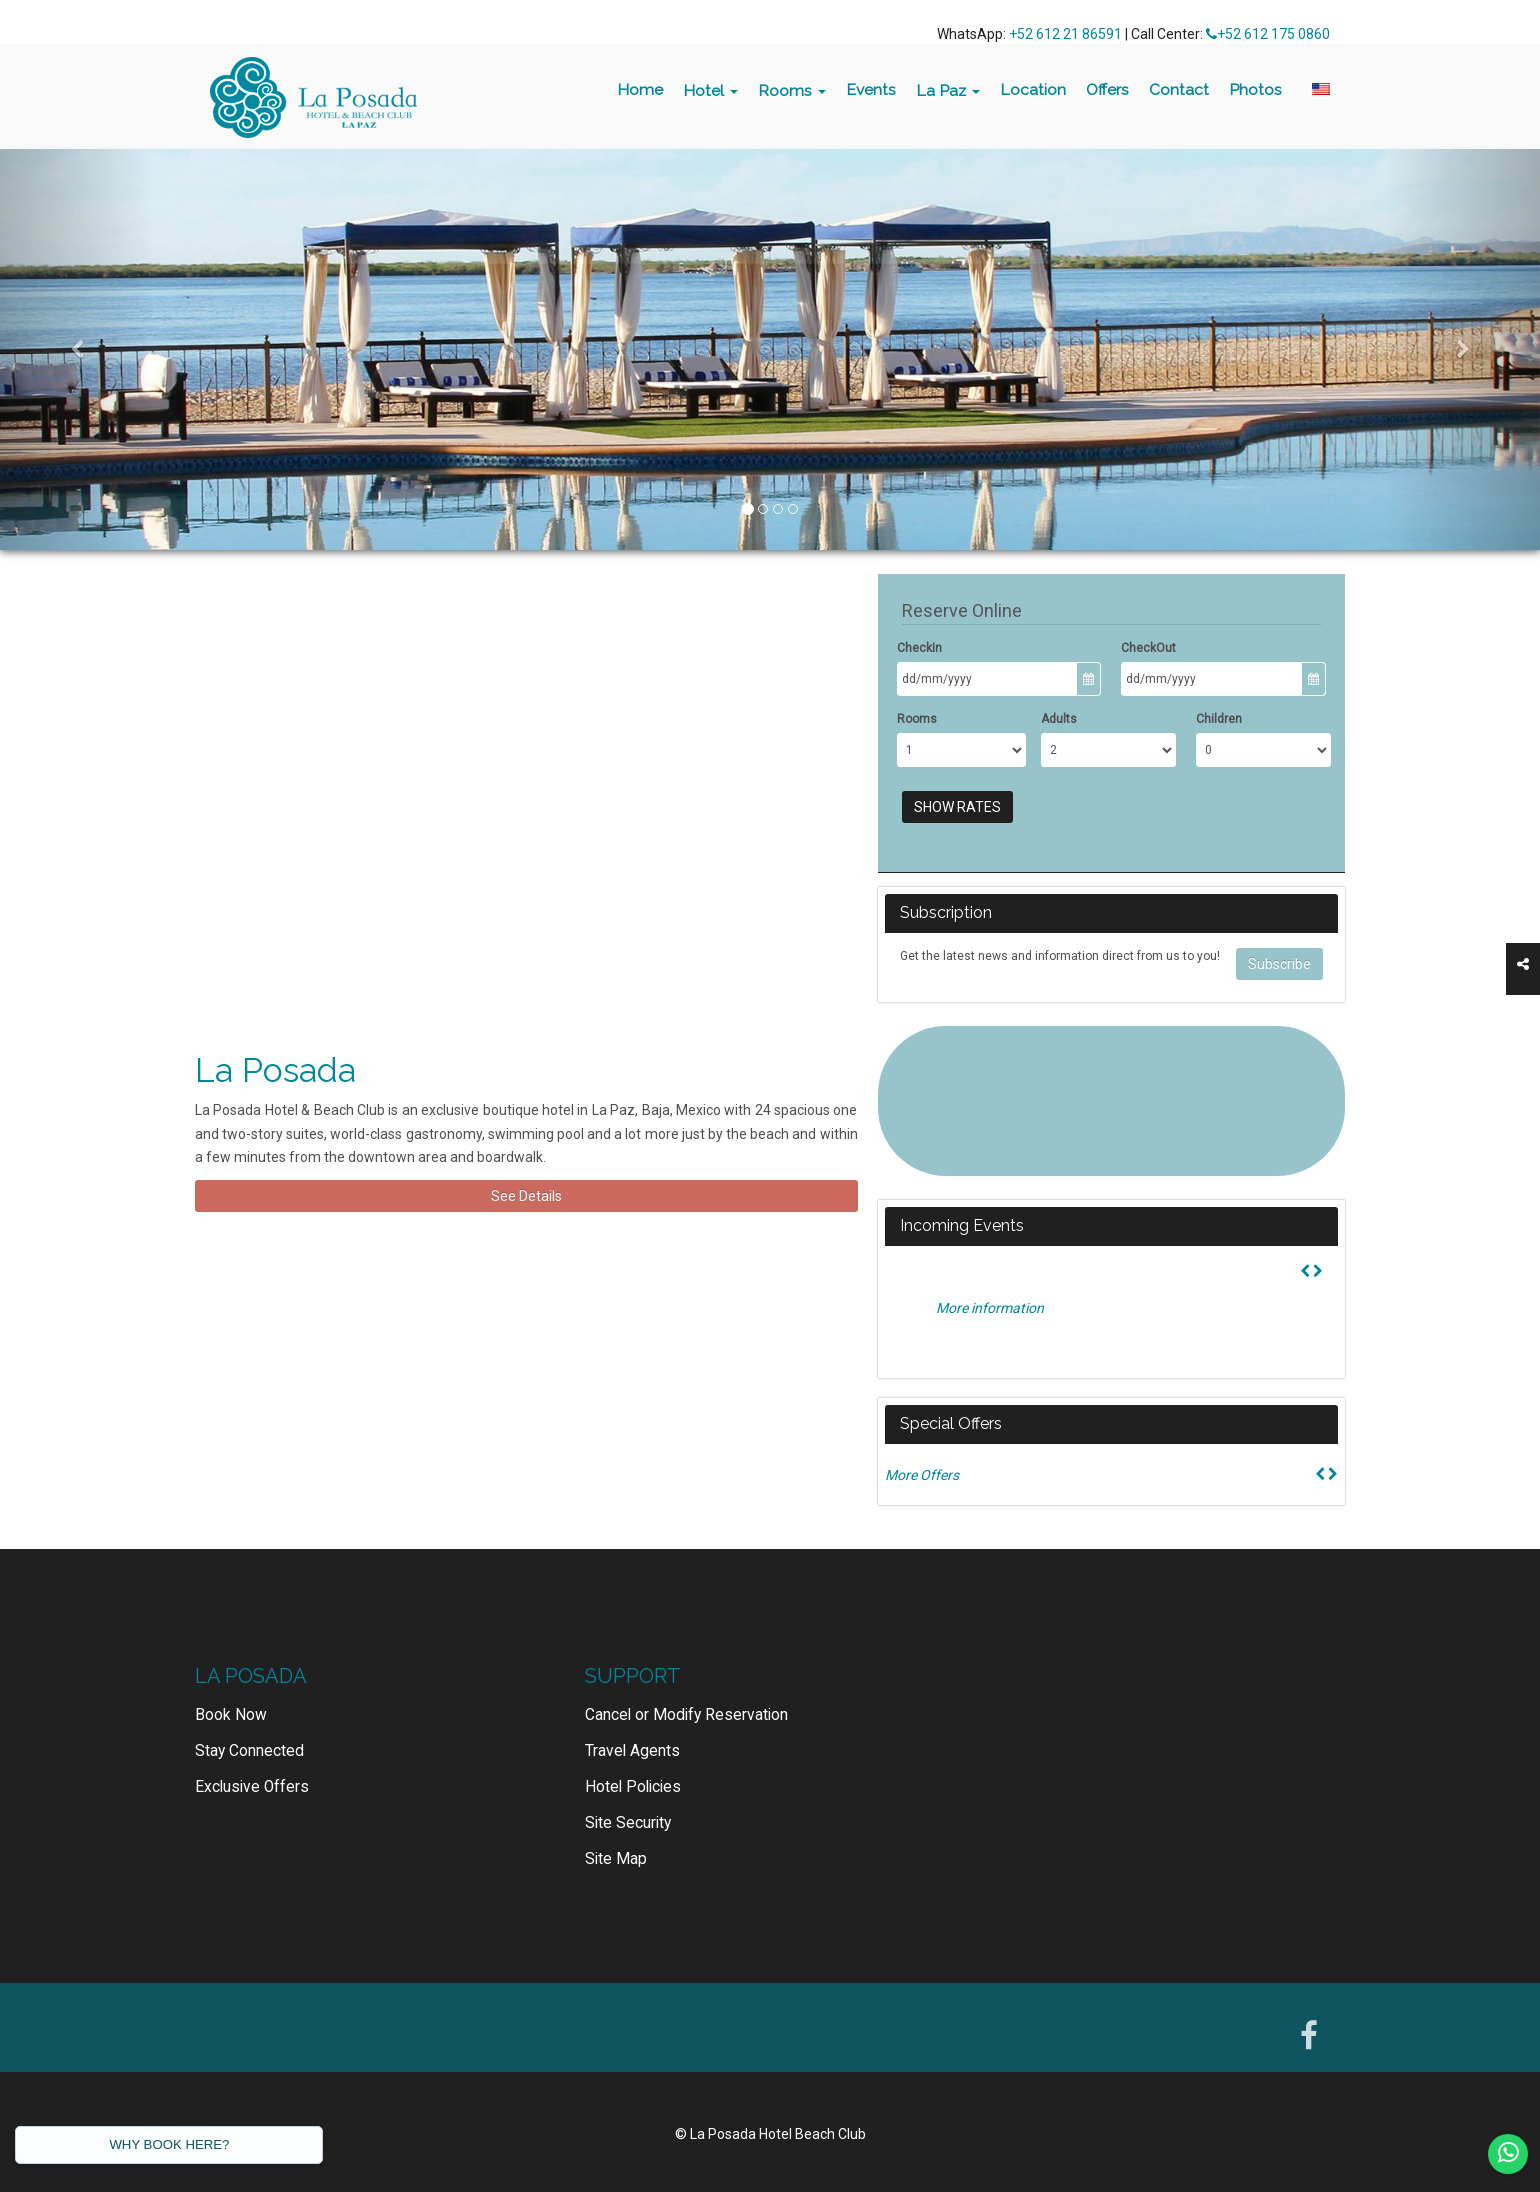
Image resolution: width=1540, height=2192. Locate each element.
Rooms (792, 90)
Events (871, 89)
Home (640, 89)
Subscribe (1279, 964)
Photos (1255, 89)
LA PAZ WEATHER (1111, 1101)
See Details (526, 1196)
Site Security (628, 1823)
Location (1033, 89)
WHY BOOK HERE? (169, 2144)
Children (1219, 719)
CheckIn (919, 648)
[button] (77, 349)
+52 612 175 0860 (1268, 34)
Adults (1059, 719)
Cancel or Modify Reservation (686, 1715)
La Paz (948, 90)
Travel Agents (632, 1751)
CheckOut (1148, 648)
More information (990, 1308)
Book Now (231, 1715)
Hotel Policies (633, 1787)
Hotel (710, 90)
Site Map (616, 1859)
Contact (1179, 89)
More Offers (922, 1475)
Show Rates (957, 807)
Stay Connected (249, 1751)
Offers (1107, 89)
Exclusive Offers (252, 1787)
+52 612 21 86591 (1065, 34)
